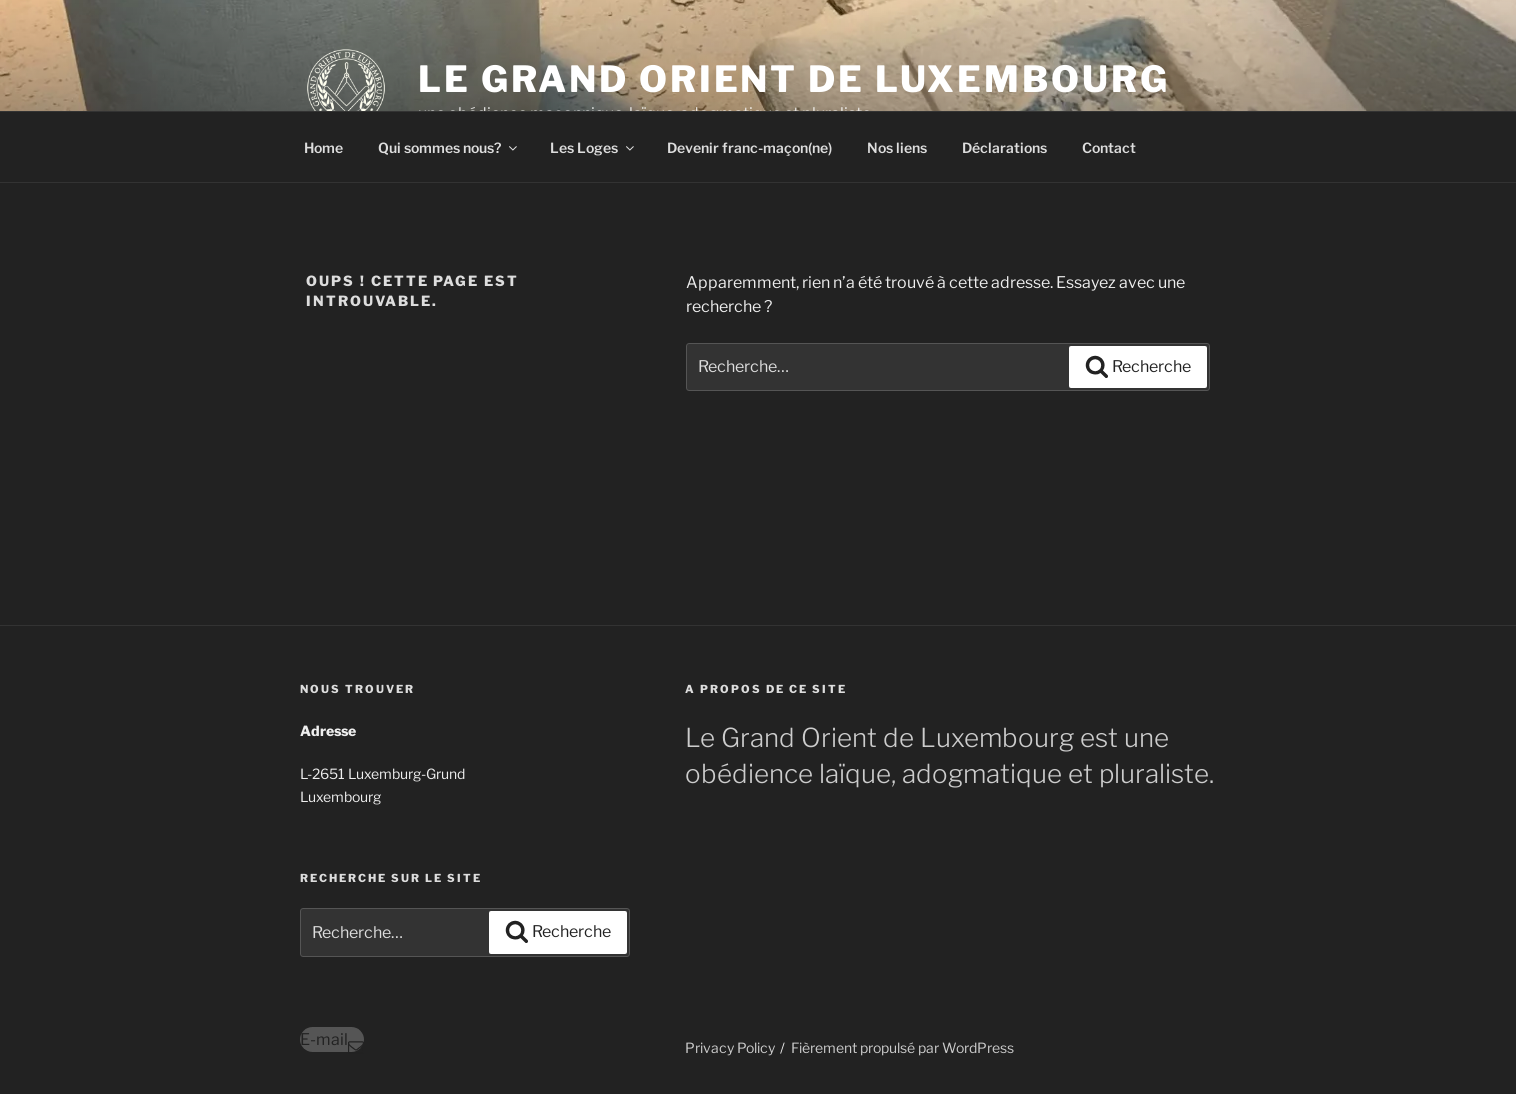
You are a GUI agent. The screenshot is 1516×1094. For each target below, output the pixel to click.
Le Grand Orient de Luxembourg (794, 79)
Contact (1109, 147)
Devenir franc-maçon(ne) (749, 147)
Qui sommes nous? (449, 147)
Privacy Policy (730, 1047)
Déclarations (1004, 147)
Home (323, 147)
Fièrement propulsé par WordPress (902, 1047)
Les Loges (593, 147)
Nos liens (897, 147)
